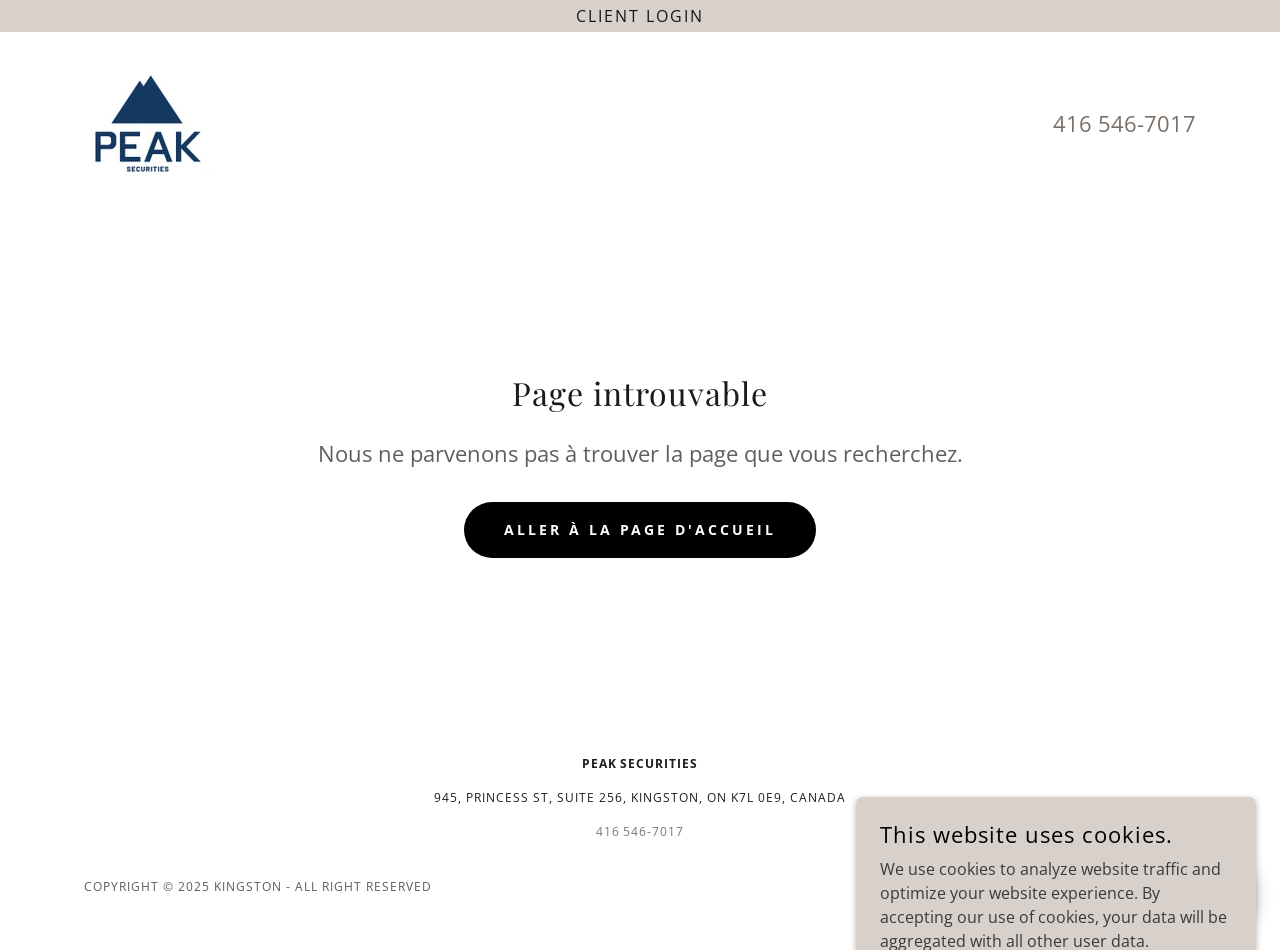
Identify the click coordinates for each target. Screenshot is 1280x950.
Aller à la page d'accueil (640, 529)
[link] (148, 122)
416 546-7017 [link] (1124, 123)
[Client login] (640, 16)
